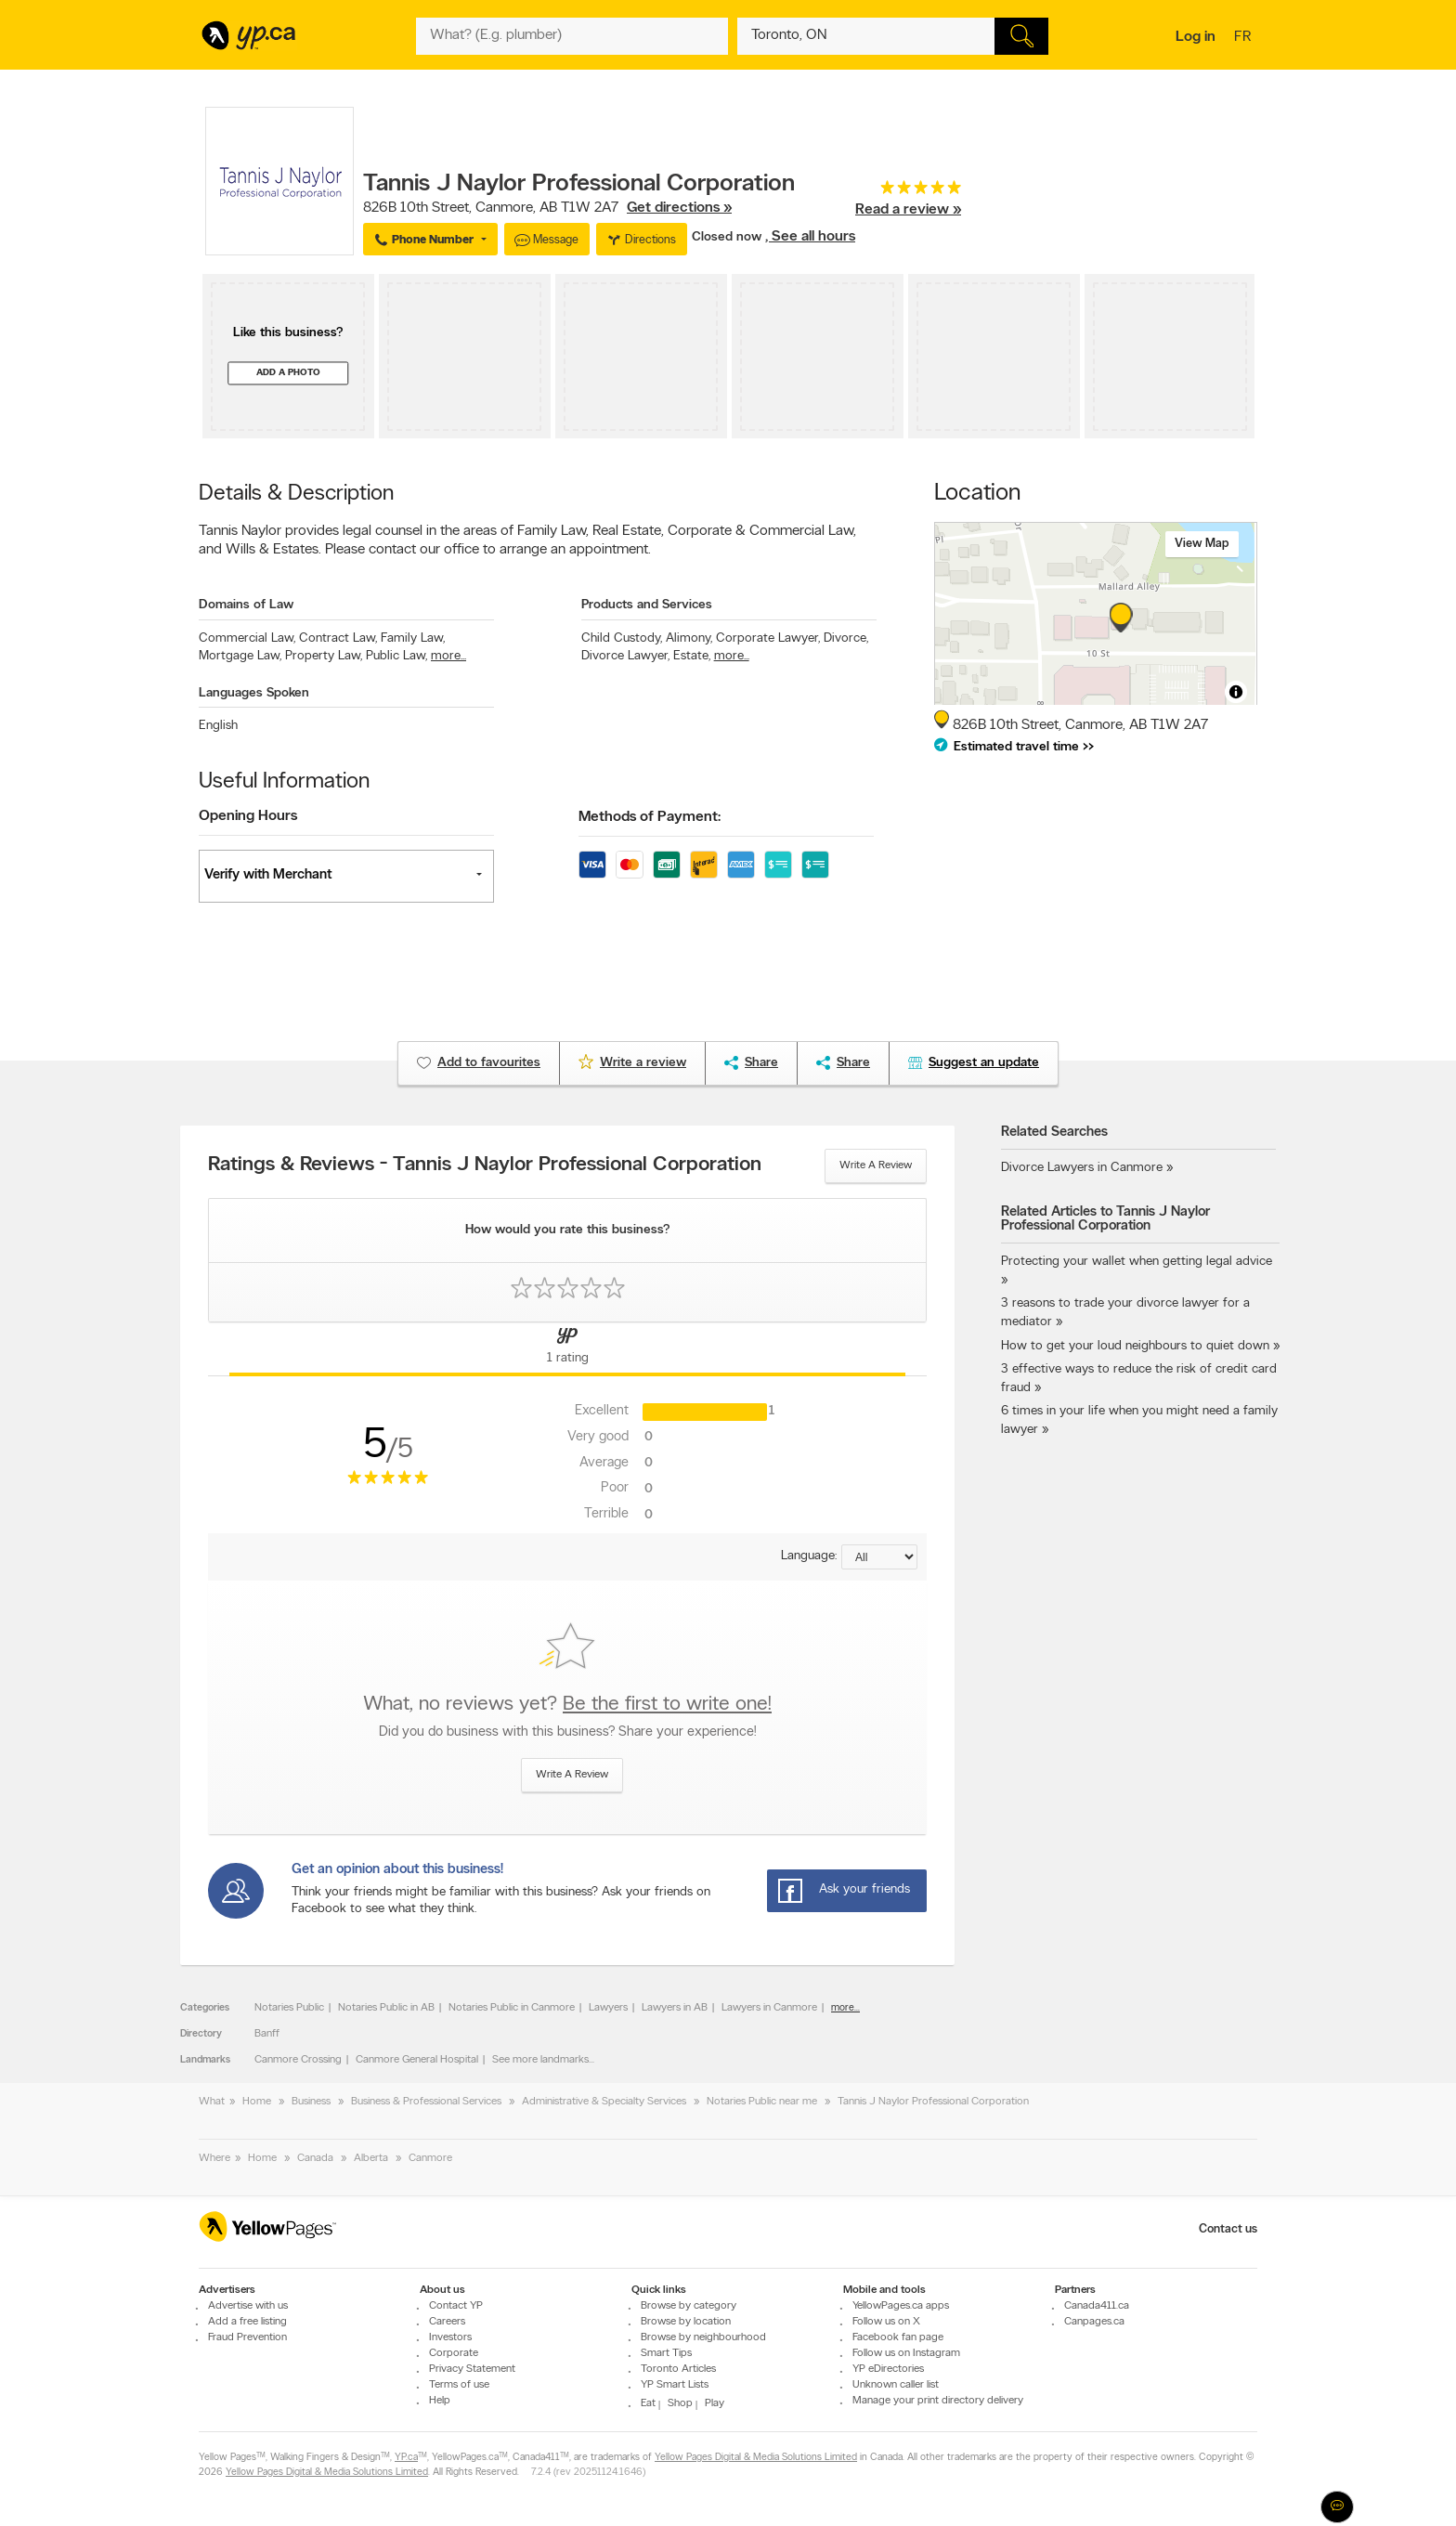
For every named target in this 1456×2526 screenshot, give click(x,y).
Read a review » (908, 209)
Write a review (875, 1165)
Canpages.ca (1094, 2321)
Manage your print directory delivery (937, 2400)
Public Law (396, 656)
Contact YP (456, 2305)
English (218, 726)
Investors (450, 2337)
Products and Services (646, 605)
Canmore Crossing (298, 2059)
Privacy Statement (472, 2369)
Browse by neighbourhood (703, 2337)
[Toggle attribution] (1236, 692)
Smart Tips (666, 2353)
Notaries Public (289, 2007)
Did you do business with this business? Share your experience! (567, 1732)
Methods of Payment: (649, 817)
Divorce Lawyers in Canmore (1082, 1168)
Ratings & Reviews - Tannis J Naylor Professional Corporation (484, 1165)
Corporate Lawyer (768, 638)
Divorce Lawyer (625, 656)
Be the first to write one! (667, 1704)
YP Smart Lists (674, 2384)
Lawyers (608, 2007)
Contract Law (338, 638)
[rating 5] (908, 191)
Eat (648, 2403)
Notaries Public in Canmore (511, 2007)
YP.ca (406, 2458)
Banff (267, 2033)
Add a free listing (247, 2321)
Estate (691, 656)
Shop (680, 2403)
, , (547, 208)
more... (448, 656)
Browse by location (686, 2321)
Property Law (323, 656)
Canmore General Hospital (417, 2059)
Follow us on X (886, 2321)
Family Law (413, 638)
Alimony (689, 638)
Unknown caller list (895, 2384)
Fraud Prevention (247, 2337)
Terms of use (459, 2384)
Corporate (453, 2353)
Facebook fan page (897, 2337)
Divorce (846, 638)
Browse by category (688, 2305)
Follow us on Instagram (906, 2353)
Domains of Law (246, 605)
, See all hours (810, 236)
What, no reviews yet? (567, 1704)
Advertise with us (248, 2305)
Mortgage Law (240, 656)
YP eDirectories (888, 2369)
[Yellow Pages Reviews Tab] (567, 1349)
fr (1244, 38)
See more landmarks (540, 2059)
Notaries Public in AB (386, 2007)
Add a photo (288, 373)
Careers (447, 2321)
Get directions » (679, 208)
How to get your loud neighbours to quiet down (1135, 1346)
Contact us (1228, 2229)
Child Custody (621, 638)
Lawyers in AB (675, 2007)
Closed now (728, 237)
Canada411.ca (1096, 2305)
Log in (1196, 37)
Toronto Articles (678, 2369)
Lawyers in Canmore (769, 2007)
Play (714, 2403)
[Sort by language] (879, 1556)
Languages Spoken (254, 693)
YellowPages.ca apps (900, 2305)
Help (439, 2400)
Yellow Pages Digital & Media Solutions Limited (756, 2458)
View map (1202, 544)
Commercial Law (247, 638)
